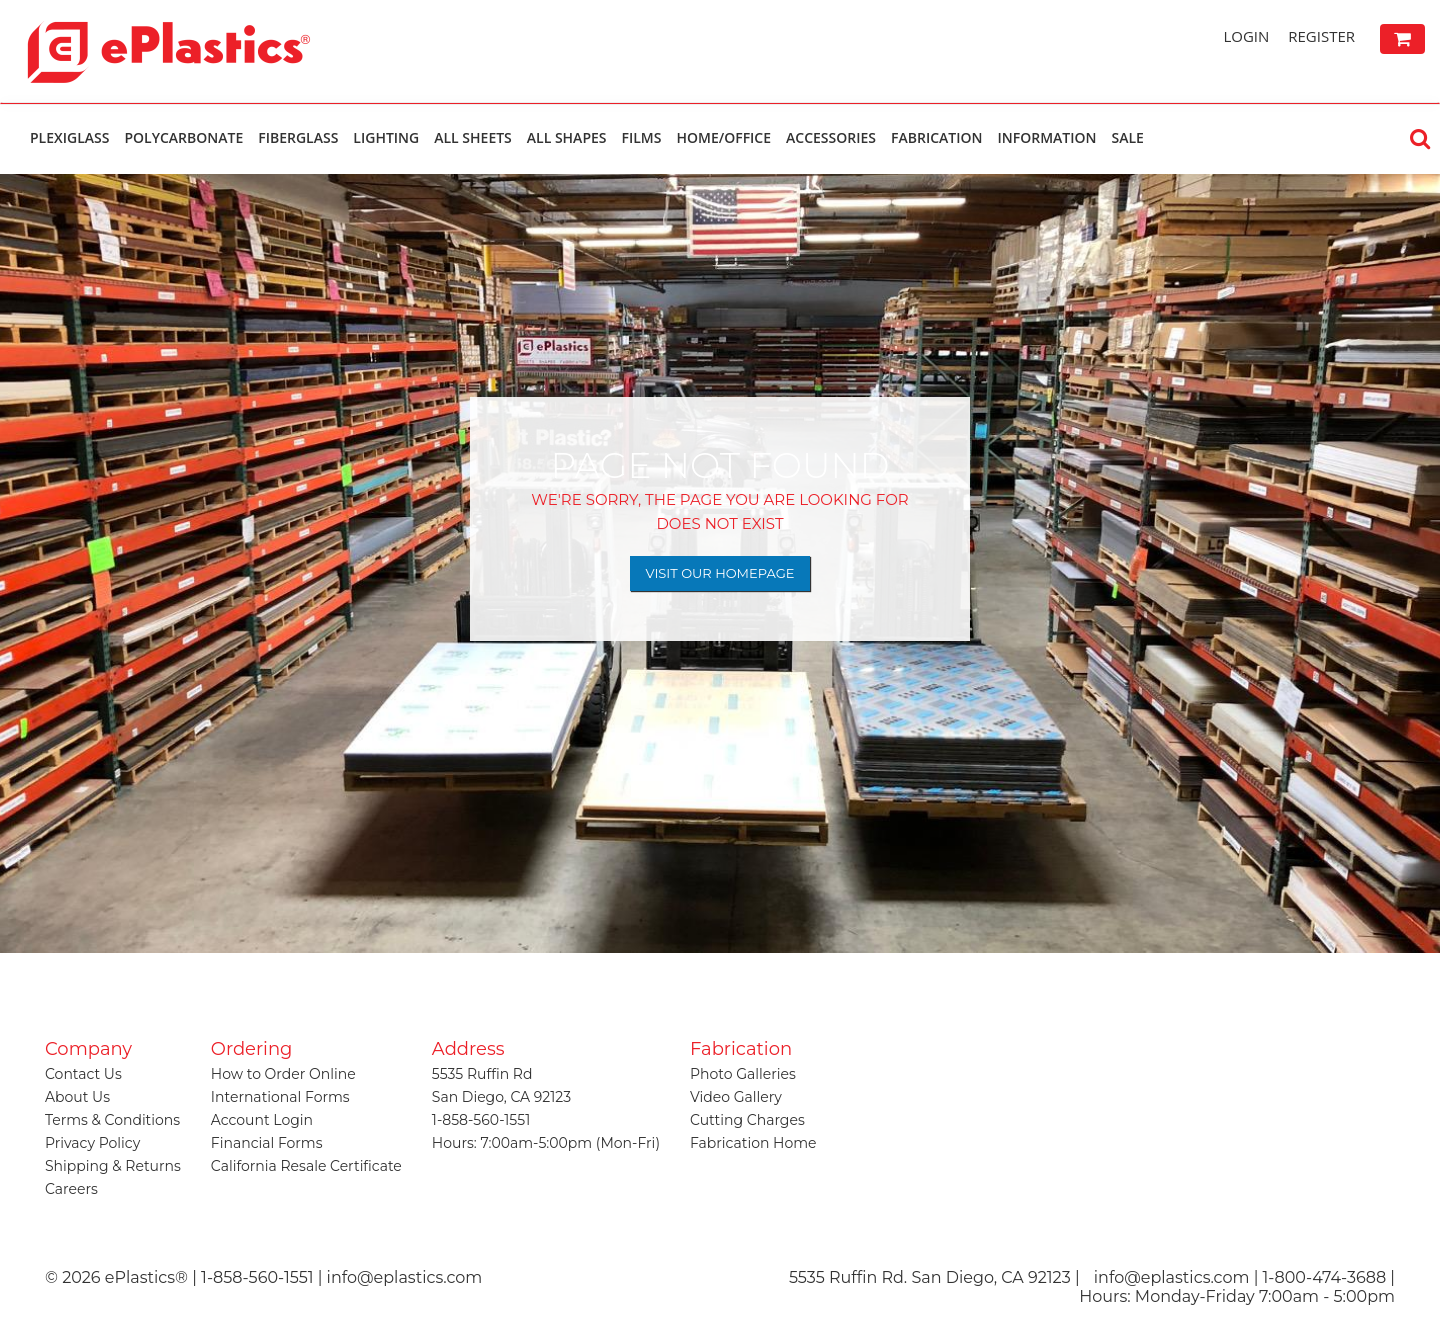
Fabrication (936, 137)
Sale (1127, 137)
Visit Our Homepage (720, 573)
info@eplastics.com (1172, 1277)
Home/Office (723, 137)
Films (642, 137)
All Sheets (473, 137)
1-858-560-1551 (481, 1120)
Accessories (831, 137)
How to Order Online (283, 1074)
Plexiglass (69, 137)
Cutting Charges (747, 1120)
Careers (71, 1189)
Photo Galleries (743, 1074)
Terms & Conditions (112, 1120)
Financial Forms (267, 1143)
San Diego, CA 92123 (501, 1097)
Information (1046, 137)
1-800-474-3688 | (1329, 1277)
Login (1246, 36)
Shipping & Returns (113, 1166)
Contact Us (83, 1074)
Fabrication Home (753, 1143)
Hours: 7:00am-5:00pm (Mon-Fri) (546, 1143)
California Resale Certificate (306, 1166)
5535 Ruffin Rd (482, 1074)
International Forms (280, 1097)
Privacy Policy (92, 1143)
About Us (77, 1097)
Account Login (262, 1120)
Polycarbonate (183, 137)
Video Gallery (736, 1097)
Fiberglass (298, 137)
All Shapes (567, 137)
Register (1321, 36)
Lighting (386, 137)
